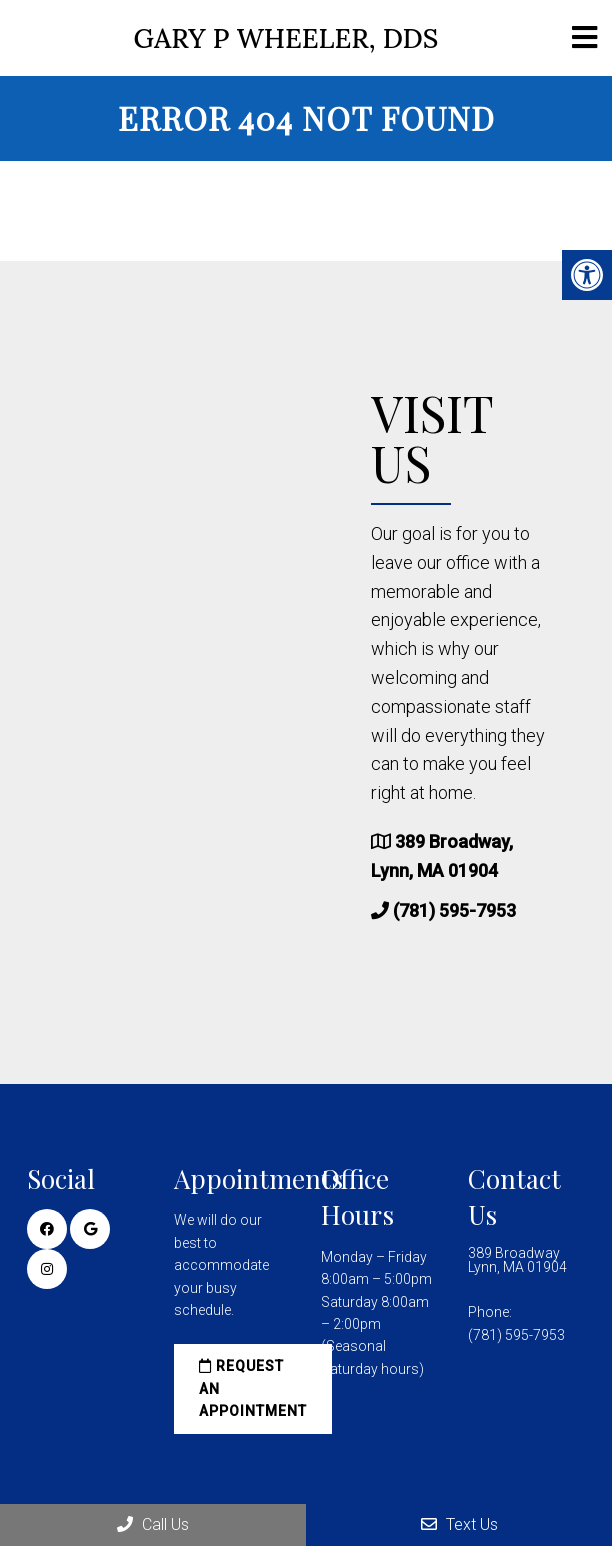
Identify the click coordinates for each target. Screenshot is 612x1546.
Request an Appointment (253, 1388)
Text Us (459, 1524)
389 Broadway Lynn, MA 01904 (517, 1260)
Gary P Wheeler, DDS (286, 38)
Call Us (153, 1524)
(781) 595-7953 (454, 910)
